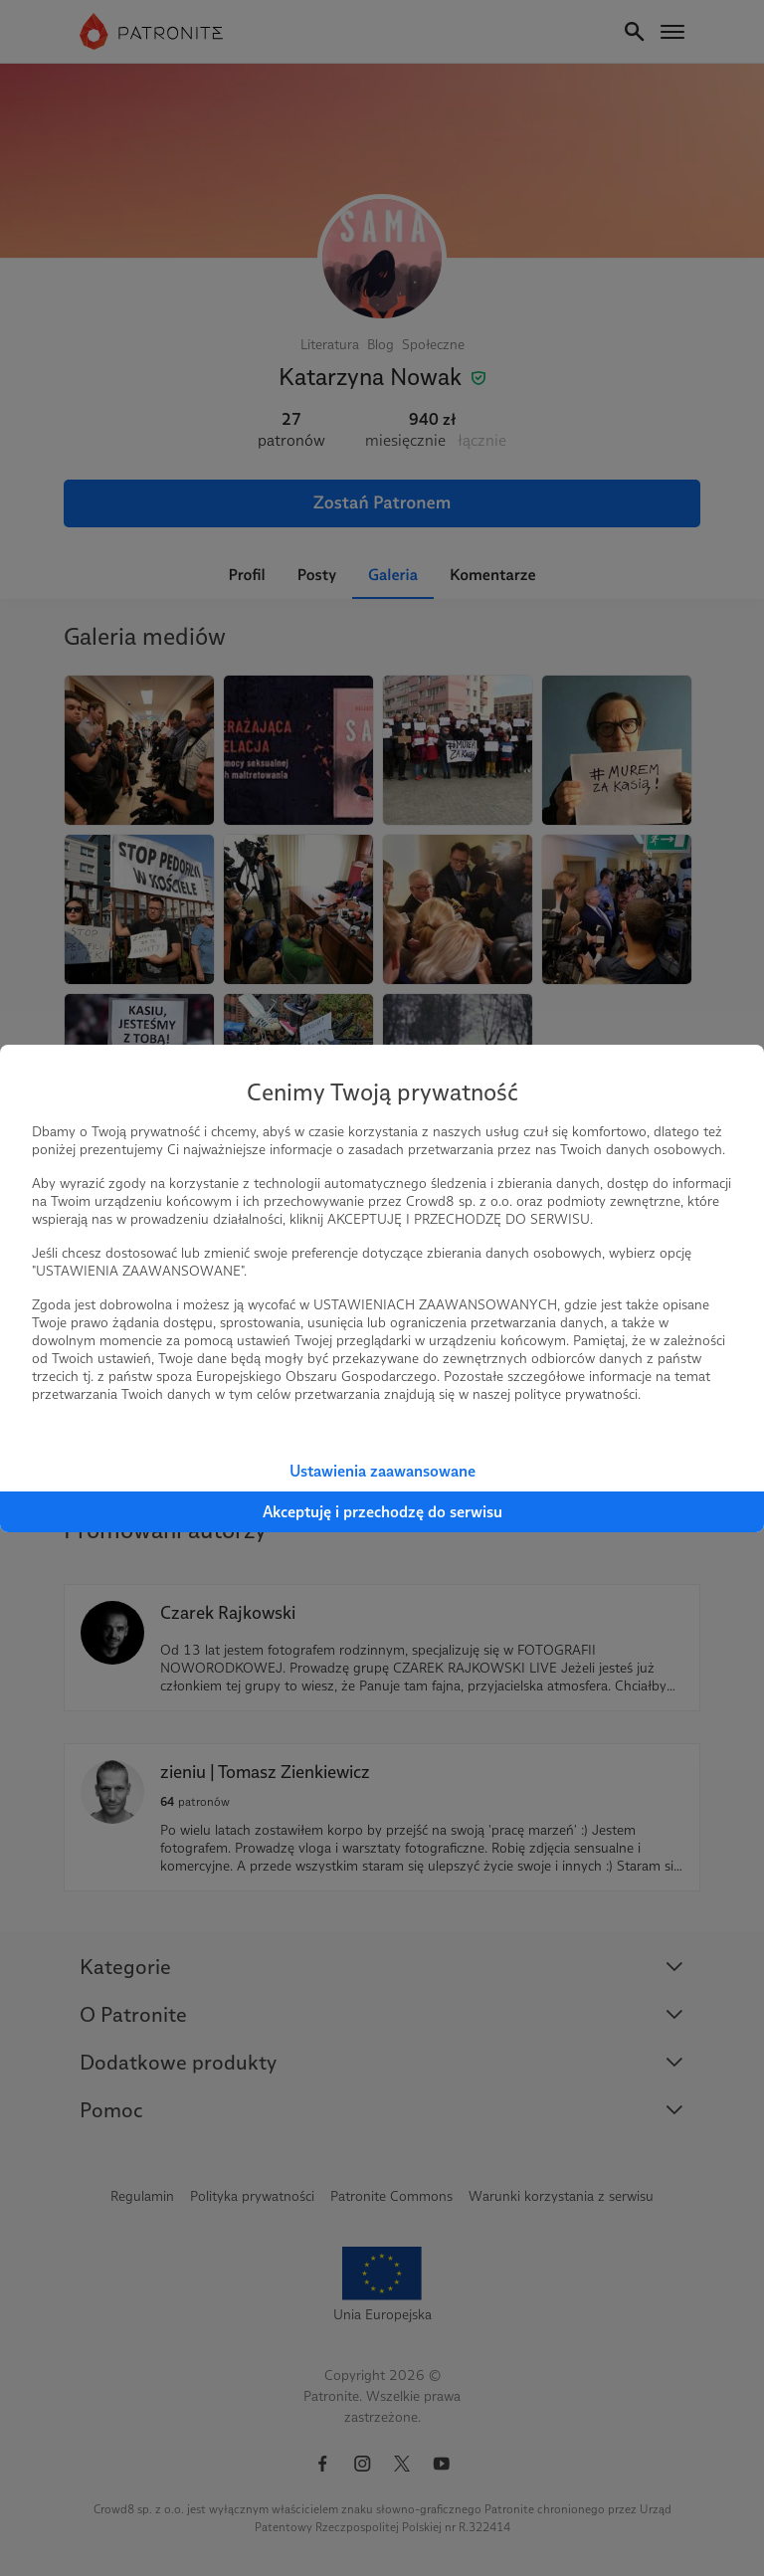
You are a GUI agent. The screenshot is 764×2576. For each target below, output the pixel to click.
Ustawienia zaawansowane (382, 1471)
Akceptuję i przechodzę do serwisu (382, 1511)
